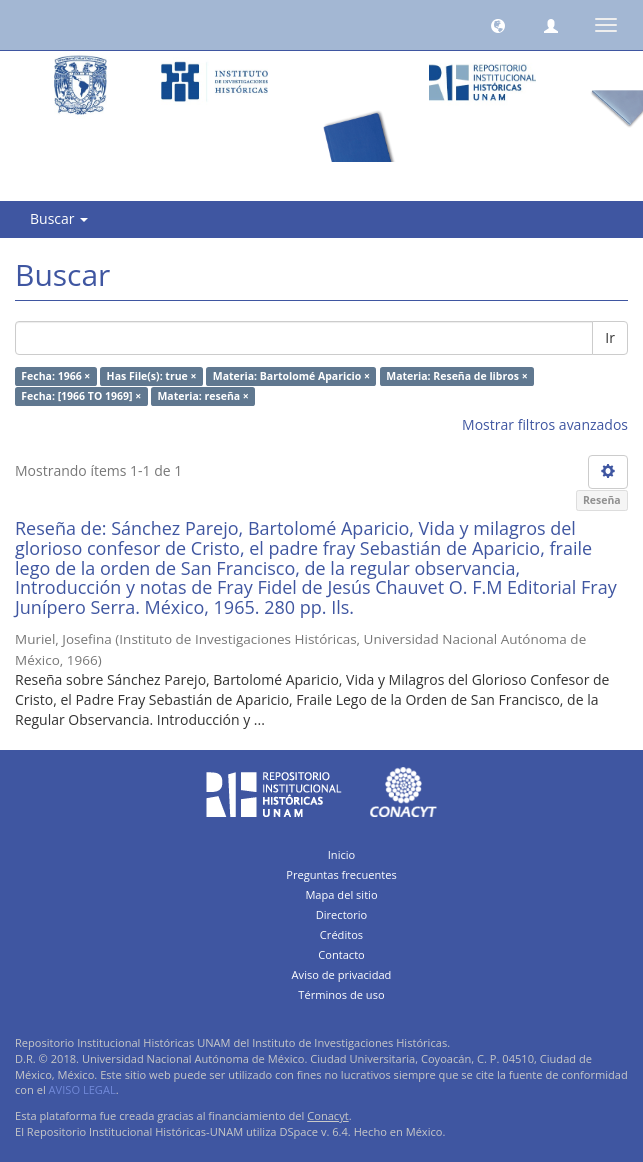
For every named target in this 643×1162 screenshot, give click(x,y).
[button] (498, 25)
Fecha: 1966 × (55, 376)
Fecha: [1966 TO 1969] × (81, 396)
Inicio (342, 854)
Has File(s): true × (152, 376)
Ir (610, 337)
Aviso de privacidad (342, 974)
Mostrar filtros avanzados (545, 424)
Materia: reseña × (202, 396)
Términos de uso (341, 994)
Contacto (341, 954)
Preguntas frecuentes (341, 874)
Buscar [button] (59, 218)
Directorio (342, 914)
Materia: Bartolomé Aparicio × (291, 376)
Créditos (341, 934)
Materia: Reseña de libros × (456, 376)
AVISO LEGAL (82, 1089)
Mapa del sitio (341, 894)
